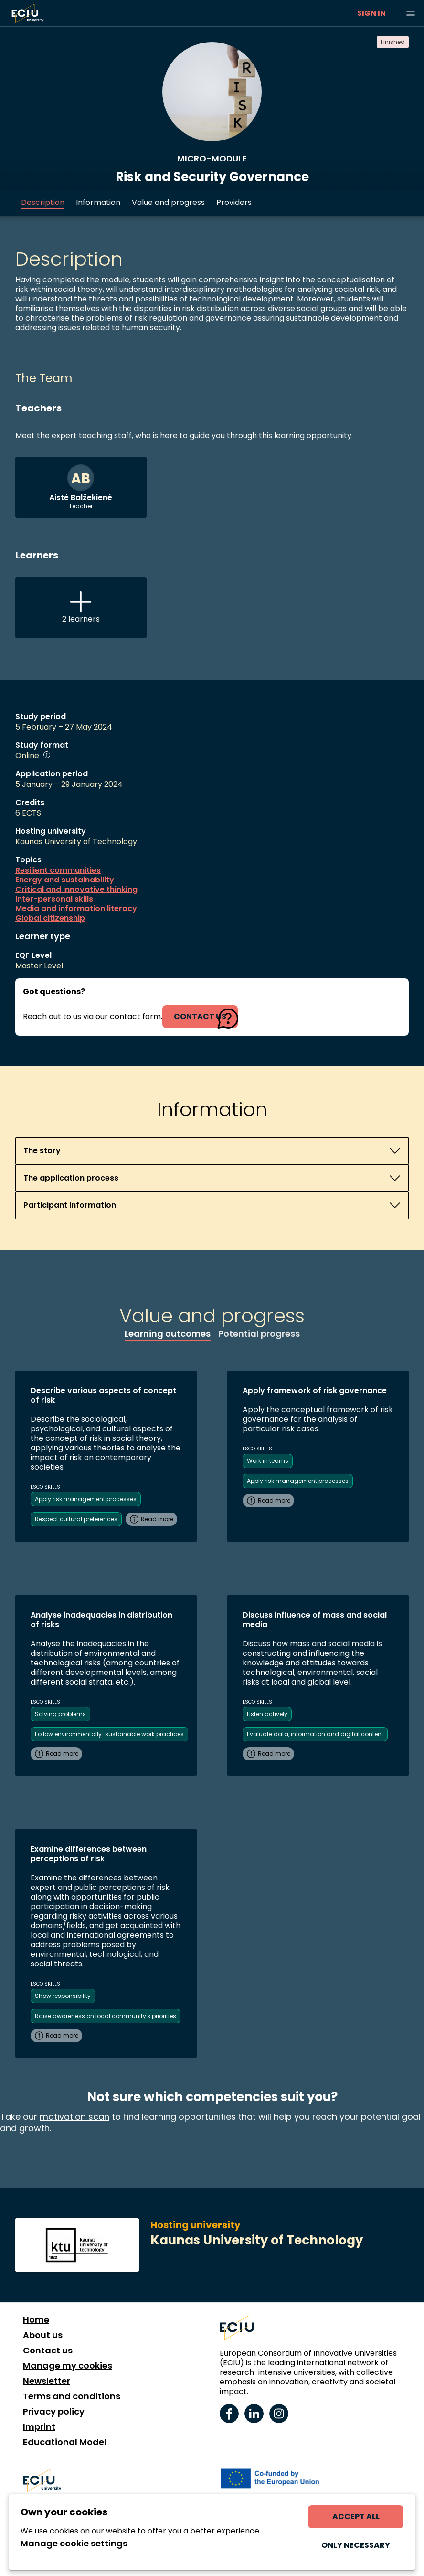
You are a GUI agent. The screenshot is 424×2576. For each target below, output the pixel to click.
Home (36, 2320)
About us (43, 2335)
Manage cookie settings (74, 2543)
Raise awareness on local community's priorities (105, 2016)
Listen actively (267, 1714)
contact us (200, 1016)
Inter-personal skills (54, 899)
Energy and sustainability (64, 880)
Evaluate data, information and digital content (315, 1734)
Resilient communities (58, 870)
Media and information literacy (76, 908)
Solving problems (60, 1714)
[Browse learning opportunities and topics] (410, 13)
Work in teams (267, 1461)
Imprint (39, 2427)
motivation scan (74, 2117)
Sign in (371, 13)
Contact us (48, 2350)
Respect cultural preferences (76, 1519)
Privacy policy (54, 2411)
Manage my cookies (67, 2366)
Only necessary (355, 2545)
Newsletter (46, 2381)
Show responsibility (63, 1996)
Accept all (356, 2516)
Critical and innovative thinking (76, 889)
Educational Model (64, 2442)
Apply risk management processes (86, 1499)
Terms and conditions (71, 2396)
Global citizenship (50, 918)
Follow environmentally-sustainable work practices (109, 1734)
